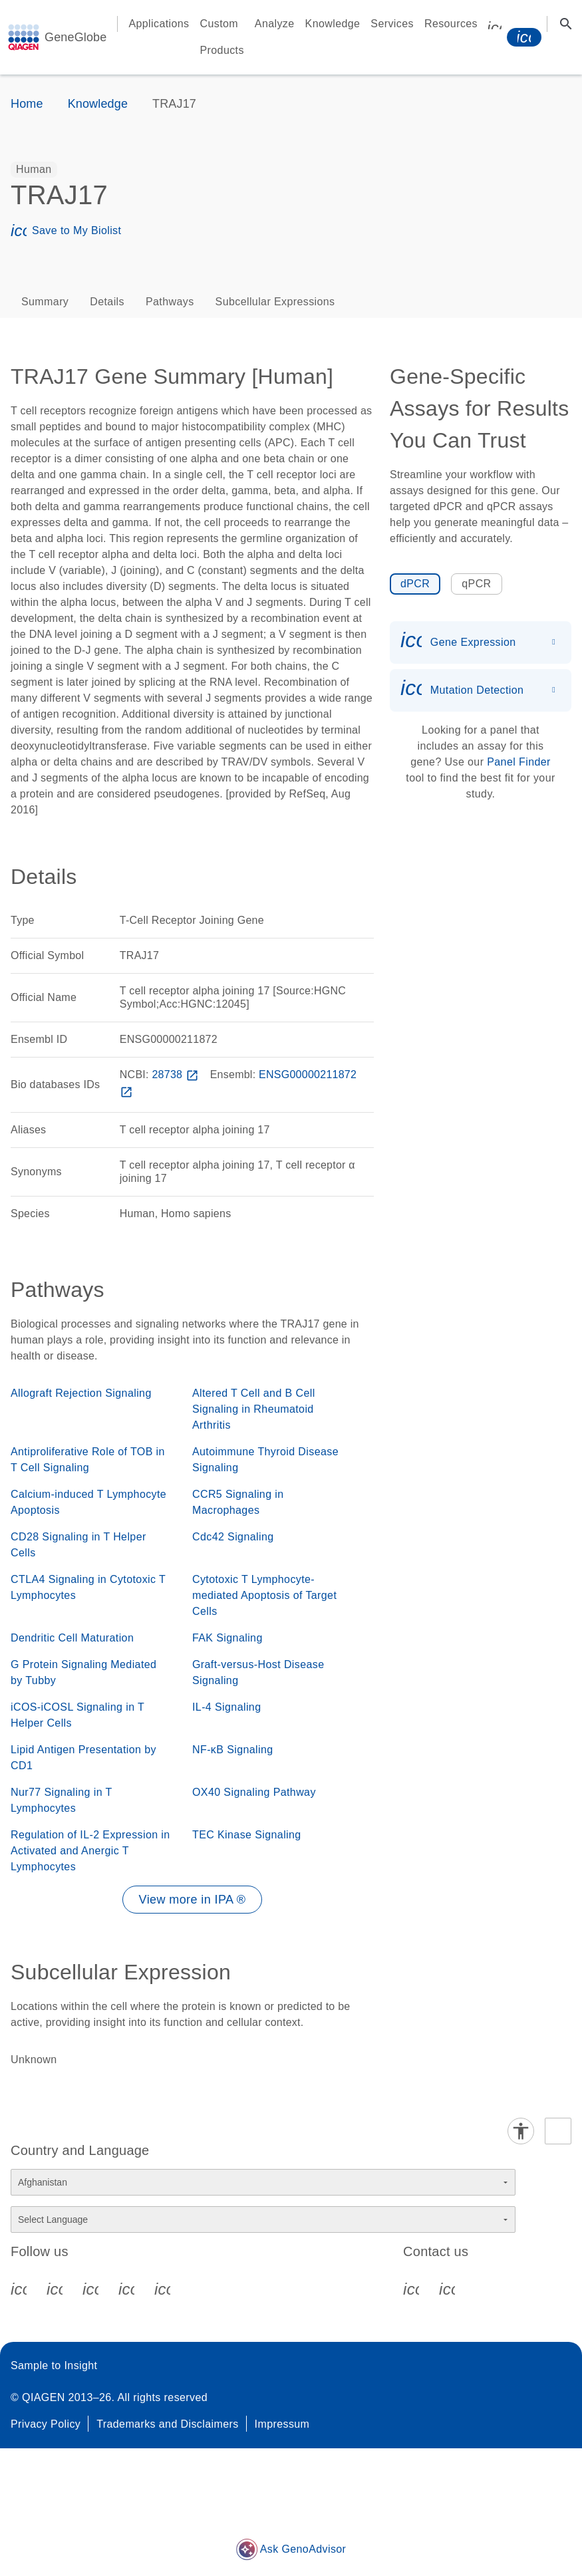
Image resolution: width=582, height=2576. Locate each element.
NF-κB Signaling (232, 1749)
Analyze (275, 23)
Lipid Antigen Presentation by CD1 (83, 1757)
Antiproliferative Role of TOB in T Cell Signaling (88, 1459)
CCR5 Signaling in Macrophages (238, 1502)
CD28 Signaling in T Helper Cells (78, 1544)
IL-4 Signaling (226, 1707)
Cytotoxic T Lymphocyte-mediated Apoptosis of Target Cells (264, 1595)
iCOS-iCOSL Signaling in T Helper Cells (77, 1715)
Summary (45, 301)
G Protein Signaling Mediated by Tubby (83, 1672)
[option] (34, 170)
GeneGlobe (75, 37)
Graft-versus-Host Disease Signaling (258, 1672)
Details (107, 301)
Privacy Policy (45, 2424)
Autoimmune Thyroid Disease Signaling (265, 1459)
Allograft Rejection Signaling (81, 1393)
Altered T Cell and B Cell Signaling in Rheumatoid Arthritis (253, 1409)
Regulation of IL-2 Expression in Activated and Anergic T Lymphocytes (90, 1850)
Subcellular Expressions (275, 301)
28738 (176, 1074)
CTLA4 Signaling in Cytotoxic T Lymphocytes (88, 1587)
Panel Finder (519, 762)
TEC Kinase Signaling (246, 1834)
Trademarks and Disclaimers (167, 2424)
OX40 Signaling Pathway (254, 1792)
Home (27, 103)
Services (392, 23)
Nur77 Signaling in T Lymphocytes (61, 1800)
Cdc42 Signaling (233, 1536)
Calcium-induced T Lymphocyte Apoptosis (88, 1502)
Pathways (170, 301)
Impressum (282, 2424)
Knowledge (333, 23)
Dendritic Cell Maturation (72, 1638)
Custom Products (222, 37)
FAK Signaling (227, 1638)
